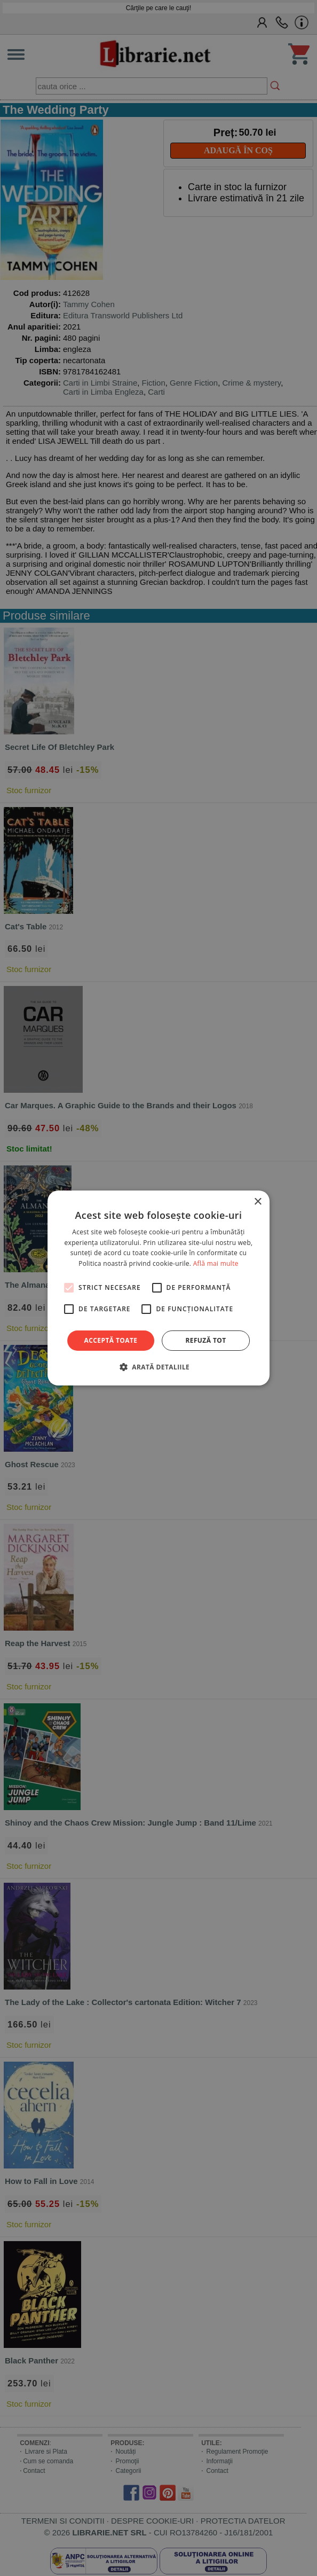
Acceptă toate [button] (111, 1340)
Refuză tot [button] (205, 1340)
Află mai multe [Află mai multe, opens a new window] (216, 1263)
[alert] (158, 1288)
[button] (158, 1366)
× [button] (257, 1202)
